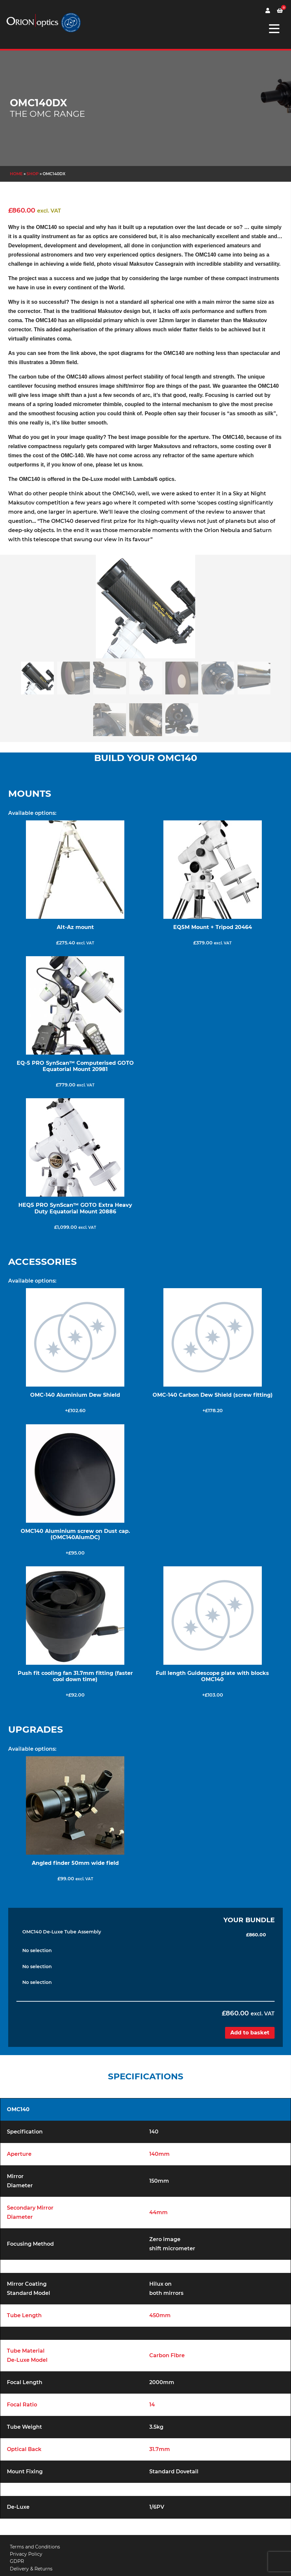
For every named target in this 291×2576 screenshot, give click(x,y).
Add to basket (249, 2033)
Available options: (32, 813)
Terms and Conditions (35, 2547)
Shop (33, 173)
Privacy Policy (26, 2554)
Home (16, 173)
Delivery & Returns (31, 2569)
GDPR (17, 2561)
